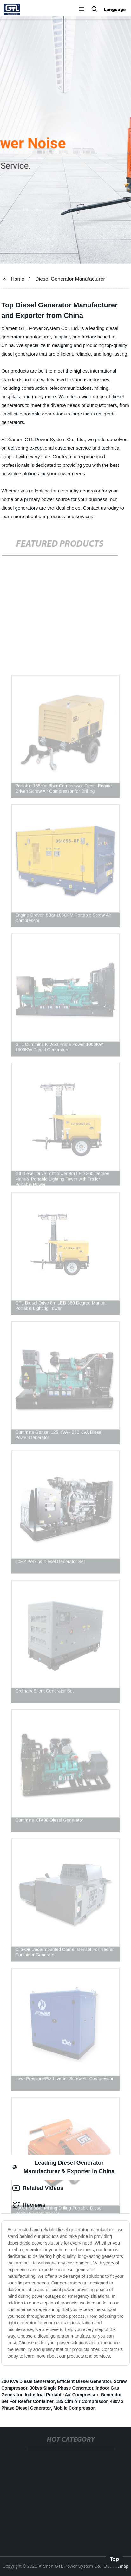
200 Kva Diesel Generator (28, 2381)
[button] (81, 9)
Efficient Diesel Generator (84, 2381)
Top (114, 2559)
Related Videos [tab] (37, 2188)
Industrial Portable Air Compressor (61, 2394)
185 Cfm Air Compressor (82, 2401)
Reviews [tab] (28, 2205)
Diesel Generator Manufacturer (70, 279)
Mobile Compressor (74, 2408)
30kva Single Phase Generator (61, 2388)
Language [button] (115, 9)
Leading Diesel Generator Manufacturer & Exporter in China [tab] (63, 2167)
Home (17, 279)
